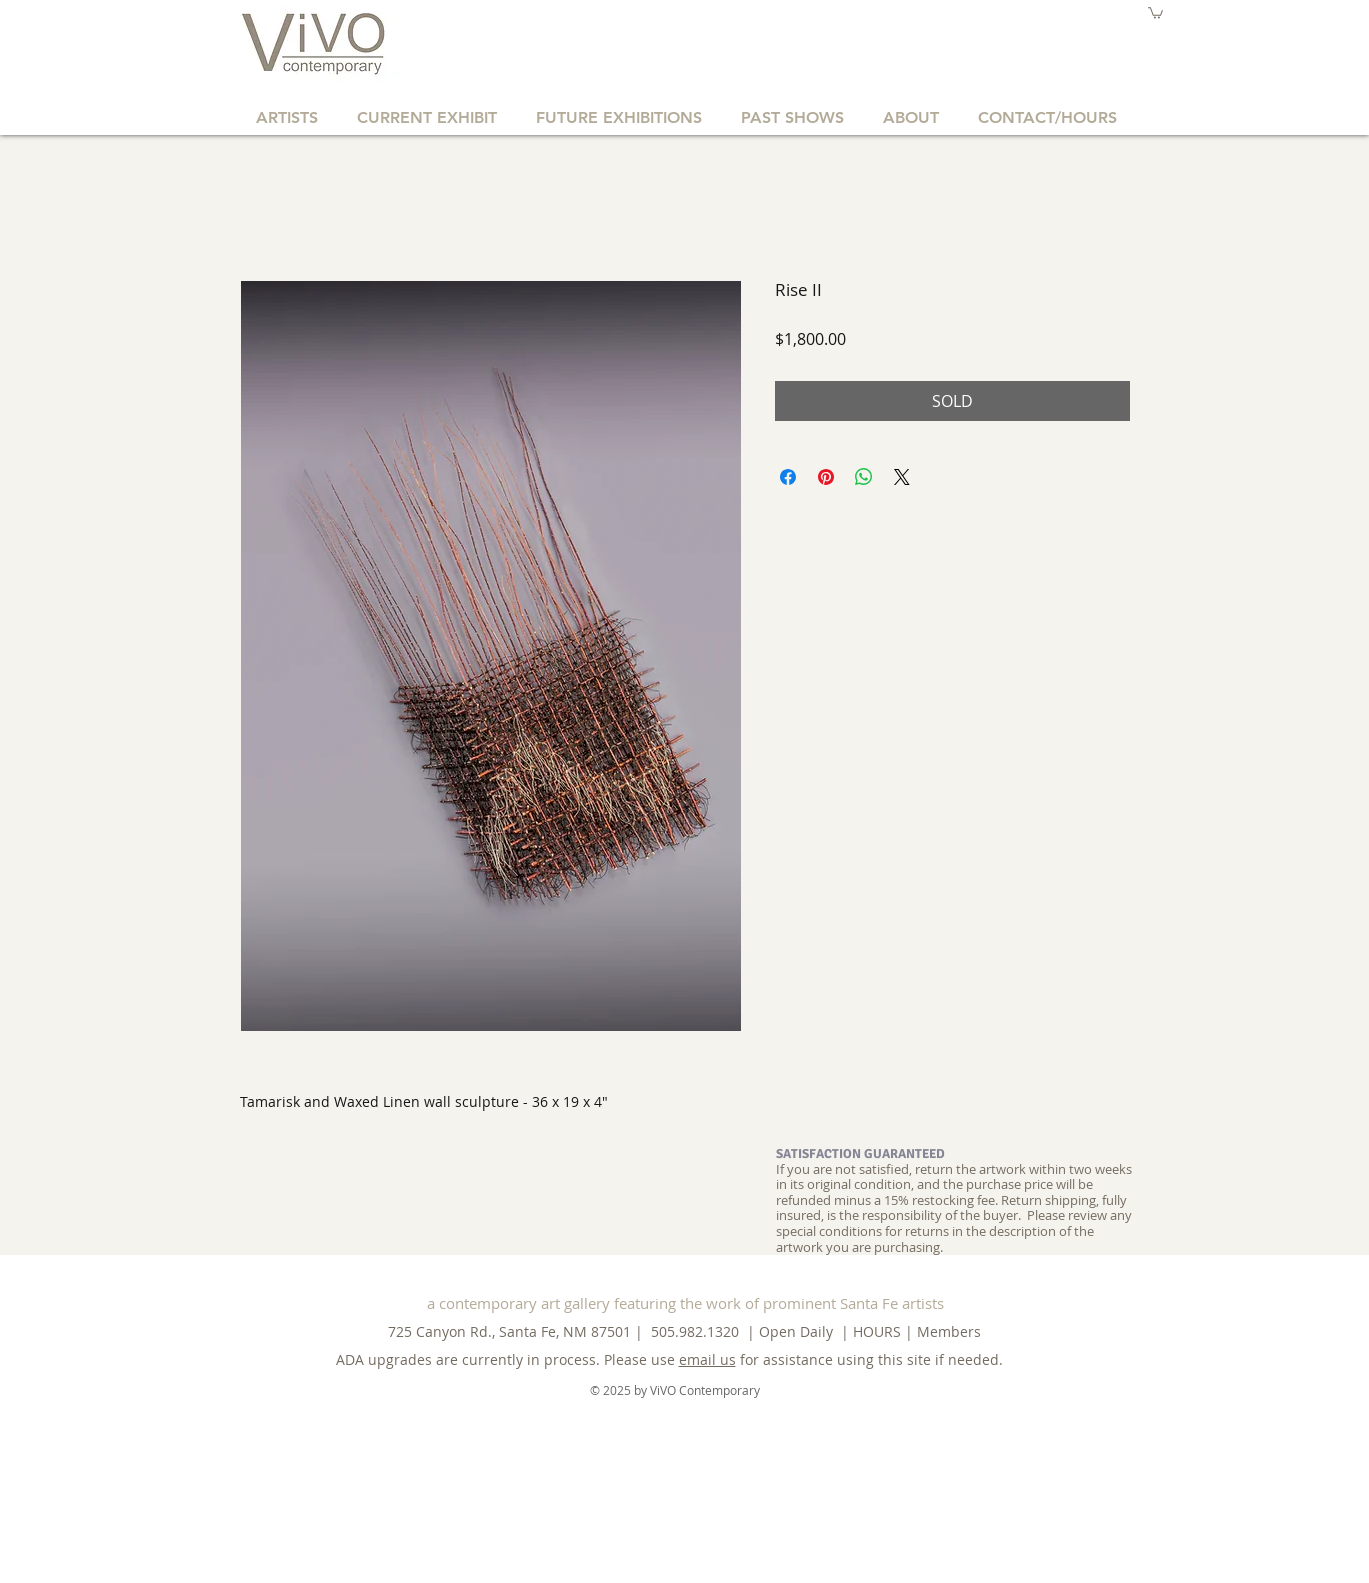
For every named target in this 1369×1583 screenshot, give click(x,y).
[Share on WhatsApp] (864, 477)
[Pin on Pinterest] (826, 477)
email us (707, 1359)
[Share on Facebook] (788, 477)
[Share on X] (902, 477)
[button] (1155, 12)
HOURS (877, 1331)
